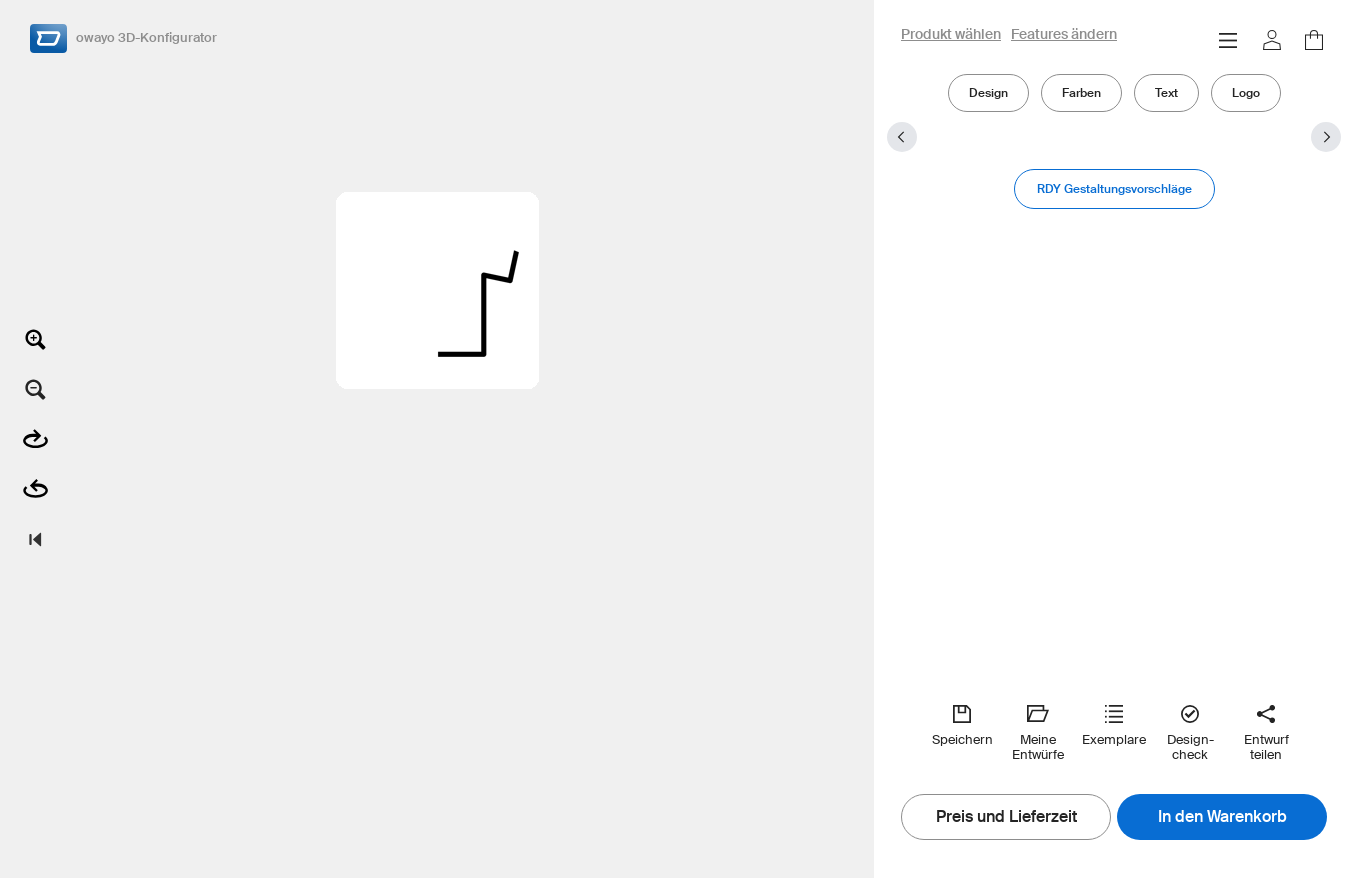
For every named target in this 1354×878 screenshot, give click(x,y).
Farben (1081, 92)
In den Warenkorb (1222, 817)
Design (988, 92)
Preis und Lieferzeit (1006, 817)
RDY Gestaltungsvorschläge (1114, 188)
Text (1166, 92)
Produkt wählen (951, 35)
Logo (1246, 92)
